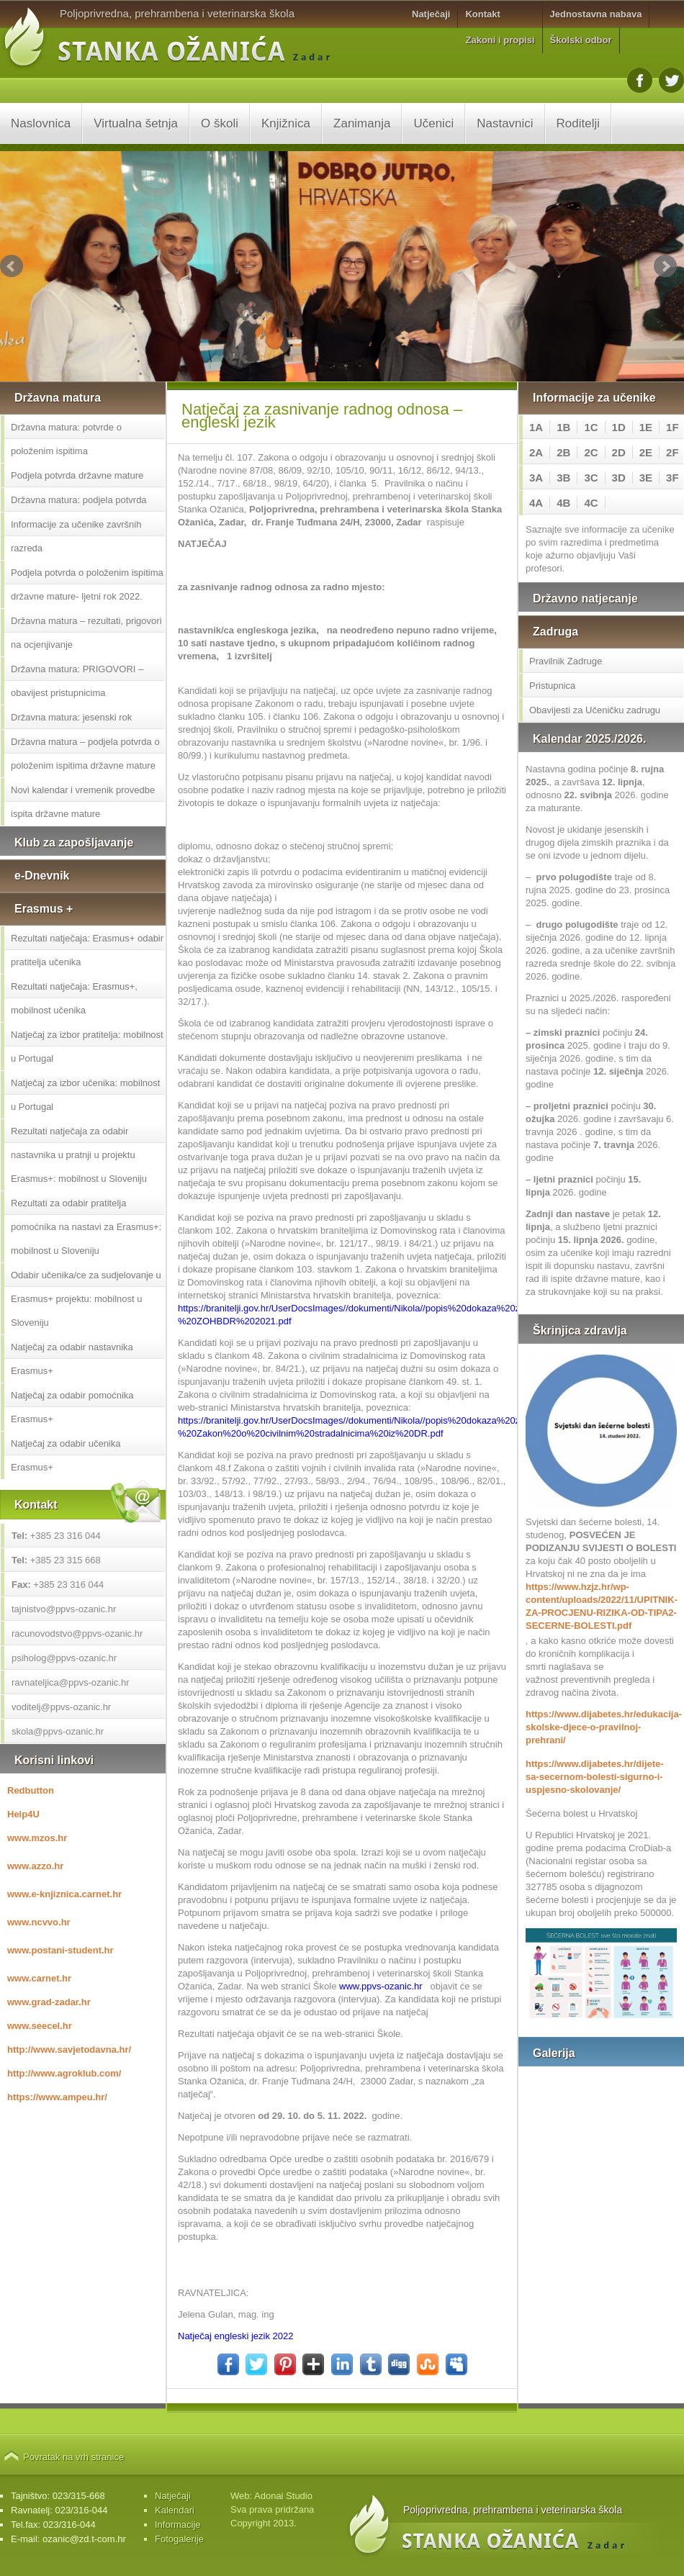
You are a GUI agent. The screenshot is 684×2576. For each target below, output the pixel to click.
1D (619, 427)
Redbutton (30, 1790)
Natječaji (431, 14)
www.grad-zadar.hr (49, 2002)
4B (563, 503)
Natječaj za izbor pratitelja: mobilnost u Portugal (87, 1046)
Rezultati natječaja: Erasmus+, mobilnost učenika (74, 998)
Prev (11, 266)
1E (645, 427)
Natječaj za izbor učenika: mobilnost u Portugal (85, 1094)
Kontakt (482, 14)
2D (619, 452)
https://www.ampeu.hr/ (57, 2097)
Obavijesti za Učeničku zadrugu (594, 710)
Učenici (433, 123)
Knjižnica (285, 123)
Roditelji (578, 123)
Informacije (178, 2524)
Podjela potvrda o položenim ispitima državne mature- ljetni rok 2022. (87, 584)
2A (536, 452)
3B (563, 477)
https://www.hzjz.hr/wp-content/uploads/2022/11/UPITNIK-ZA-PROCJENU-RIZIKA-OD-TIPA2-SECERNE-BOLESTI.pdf (601, 1606)
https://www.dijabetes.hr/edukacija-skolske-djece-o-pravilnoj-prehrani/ (601, 1727)
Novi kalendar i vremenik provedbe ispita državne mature (83, 802)
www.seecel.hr (39, 2025)
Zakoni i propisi (499, 40)
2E (645, 452)
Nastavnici (505, 123)
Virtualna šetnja (136, 123)
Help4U (23, 1814)
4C (591, 503)
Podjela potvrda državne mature (77, 475)
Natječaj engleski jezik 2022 (235, 2336)
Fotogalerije (179, 2539)
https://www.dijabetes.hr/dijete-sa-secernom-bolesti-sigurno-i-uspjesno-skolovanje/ (595, 1776)
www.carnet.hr (39, 1978)
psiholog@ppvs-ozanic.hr (64, 1658)
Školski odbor (581, 40)
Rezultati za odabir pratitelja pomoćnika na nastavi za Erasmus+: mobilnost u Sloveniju (86, 1227)
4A (536, 503)
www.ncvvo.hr (39, 1922)
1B (563, 427)
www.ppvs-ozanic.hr (381, 1986)
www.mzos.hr (37, 1837)
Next (665, 266)
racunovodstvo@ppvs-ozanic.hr (77, 1633)
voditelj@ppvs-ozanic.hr (61, 1706)
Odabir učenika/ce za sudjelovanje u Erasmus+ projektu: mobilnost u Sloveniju (86, 1299)
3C (591, 477)
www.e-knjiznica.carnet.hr (64, 1894)
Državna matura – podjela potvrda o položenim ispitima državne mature (85, 753)
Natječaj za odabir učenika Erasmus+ (65, 1455)
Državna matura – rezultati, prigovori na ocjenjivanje (86, 632)
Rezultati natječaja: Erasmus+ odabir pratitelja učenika (87, 950)
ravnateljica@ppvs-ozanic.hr (71, 1682)
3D (619, 477)
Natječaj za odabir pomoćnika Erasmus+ (72, 1407)
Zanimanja (361, 123)
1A (536, 427)
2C (591, 452)
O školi (219, 123)
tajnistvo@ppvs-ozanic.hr (64, 1609)
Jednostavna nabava (596, 14)
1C (591, 427)
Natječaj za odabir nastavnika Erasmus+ (72, 1359)
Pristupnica (552, 685)
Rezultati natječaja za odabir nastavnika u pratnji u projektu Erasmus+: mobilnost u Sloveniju (79, 1155)
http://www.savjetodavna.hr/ (69, 2049)
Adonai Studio (283, 2495)
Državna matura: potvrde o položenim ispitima (66, 439)
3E (645, 477)
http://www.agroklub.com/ (64, 2073)
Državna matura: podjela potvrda (79, 499)
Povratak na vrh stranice (73, 2456)
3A (536, 477)
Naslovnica (41, 123)
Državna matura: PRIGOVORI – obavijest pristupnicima (77, 681)
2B (563, 452)
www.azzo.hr (35, 1866)
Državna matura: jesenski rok (71, 717)
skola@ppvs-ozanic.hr (58, 1731)
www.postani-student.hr (60, 1950)
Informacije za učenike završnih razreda (76, 536)
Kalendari (174, 2510)
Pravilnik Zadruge (565, 661)
